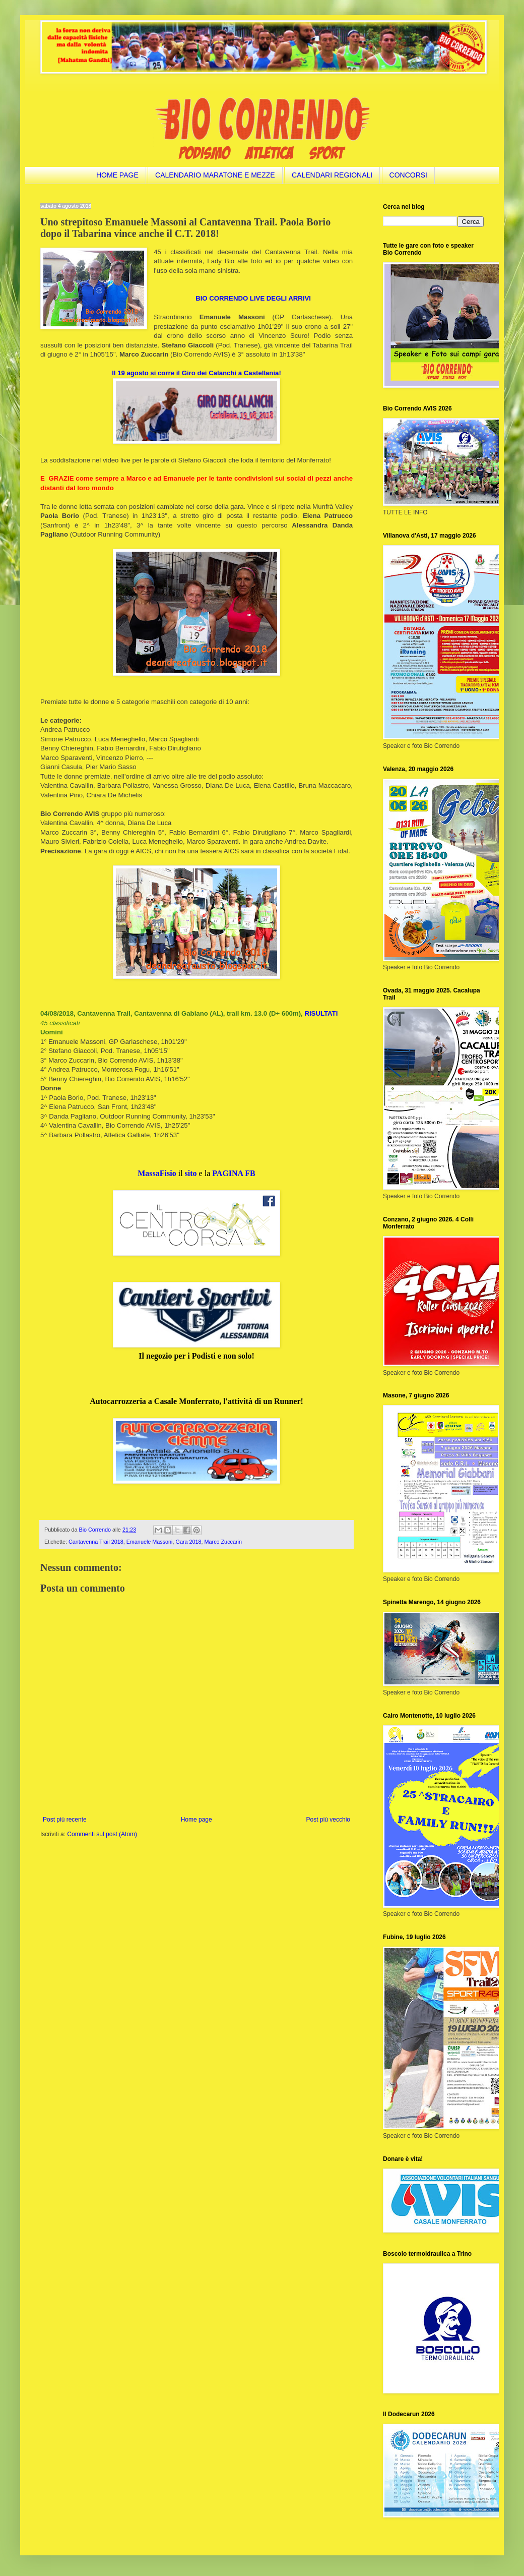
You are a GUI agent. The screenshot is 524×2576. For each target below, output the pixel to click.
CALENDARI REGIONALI (332, 175)
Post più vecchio (328, 1819)
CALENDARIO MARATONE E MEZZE (215, 175)
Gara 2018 (189, 1542)
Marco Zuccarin (223, 1542)
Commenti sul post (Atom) (102, 1834)
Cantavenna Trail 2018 (96, 1542)
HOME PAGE (117, 175)
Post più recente (65, 1819)
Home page (196, 1819)
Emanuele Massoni (149, 1542)
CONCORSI (408, 175)
